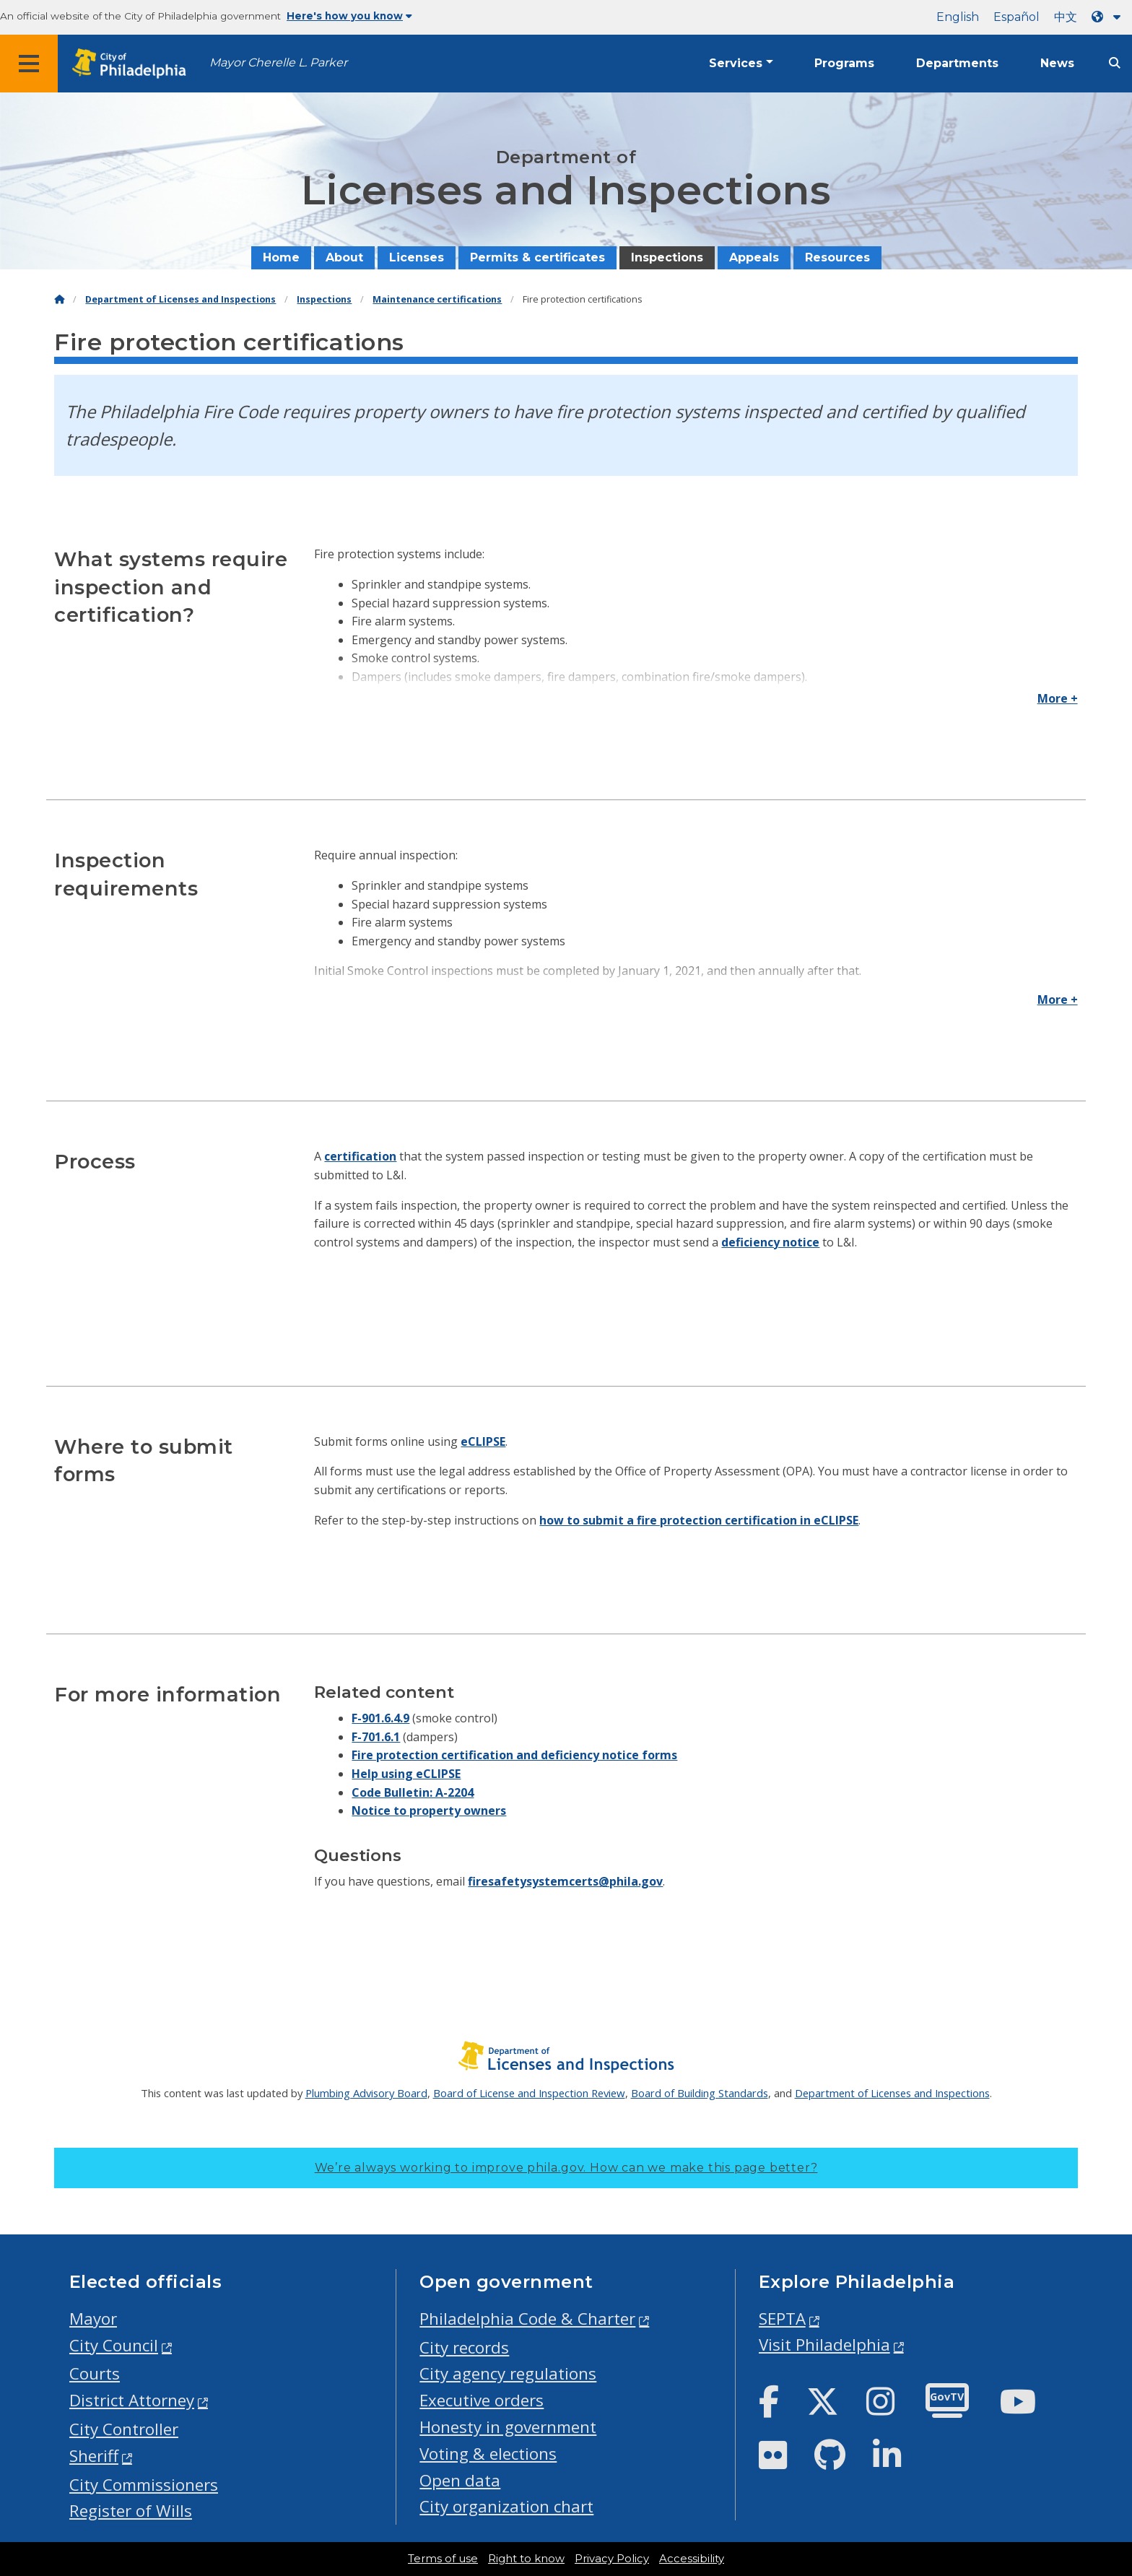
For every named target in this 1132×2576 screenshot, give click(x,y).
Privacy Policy (612, 2558)
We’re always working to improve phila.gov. (566, 2167)
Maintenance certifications (437, 299)
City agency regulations (507, 2373)
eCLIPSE (483, 1441)
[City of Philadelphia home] (133, 63)
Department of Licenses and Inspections (180, 299)
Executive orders (481, 2400)
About (344, 257)
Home (281, 257)
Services (735, 63)
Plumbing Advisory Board (366, 2093)
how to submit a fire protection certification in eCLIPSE (698, 1520)
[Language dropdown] (1109, 17)
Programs (844, 63)
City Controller (123, 2429)
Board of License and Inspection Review (529, 2093)
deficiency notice (770, 1242)
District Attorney (131, 2400)
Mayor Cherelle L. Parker (278, 62)
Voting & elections (488, 2453)
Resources (837, 257)
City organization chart (506, 2506)
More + (1057, 698)
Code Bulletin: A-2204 (413, 1792)
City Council (113, 2345)
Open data (459, 2480)
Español (1016, 17)
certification (360, 1156)
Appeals (754, 257)
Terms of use (443, 2558)
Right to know (526, 2558)
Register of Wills (130, 2510)
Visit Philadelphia (824, 2344)
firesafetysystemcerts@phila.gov (565, 1881)
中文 (1065, 17)
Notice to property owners (429, 1810)
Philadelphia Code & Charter (527, 2318)
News (1057, 63)
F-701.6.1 (376, 1737)
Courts (94, 2373)
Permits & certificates (537, 257)
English (957, 17)
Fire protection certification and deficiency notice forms (514, 1755)
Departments (957, 63)
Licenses (416, 257)
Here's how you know (349, 16)
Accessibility (691, 2558)
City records (464, 2347)
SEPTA (782, 2318)
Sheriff (93, 2456)
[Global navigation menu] (29, 63)
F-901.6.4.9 (380, 1718)
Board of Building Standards (699, 2093)
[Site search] (1114, 63)
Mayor (93, 2318)
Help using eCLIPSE (406, 1774)
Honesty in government (507, 2427)
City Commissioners (143, 2484)
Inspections (667, 257)
